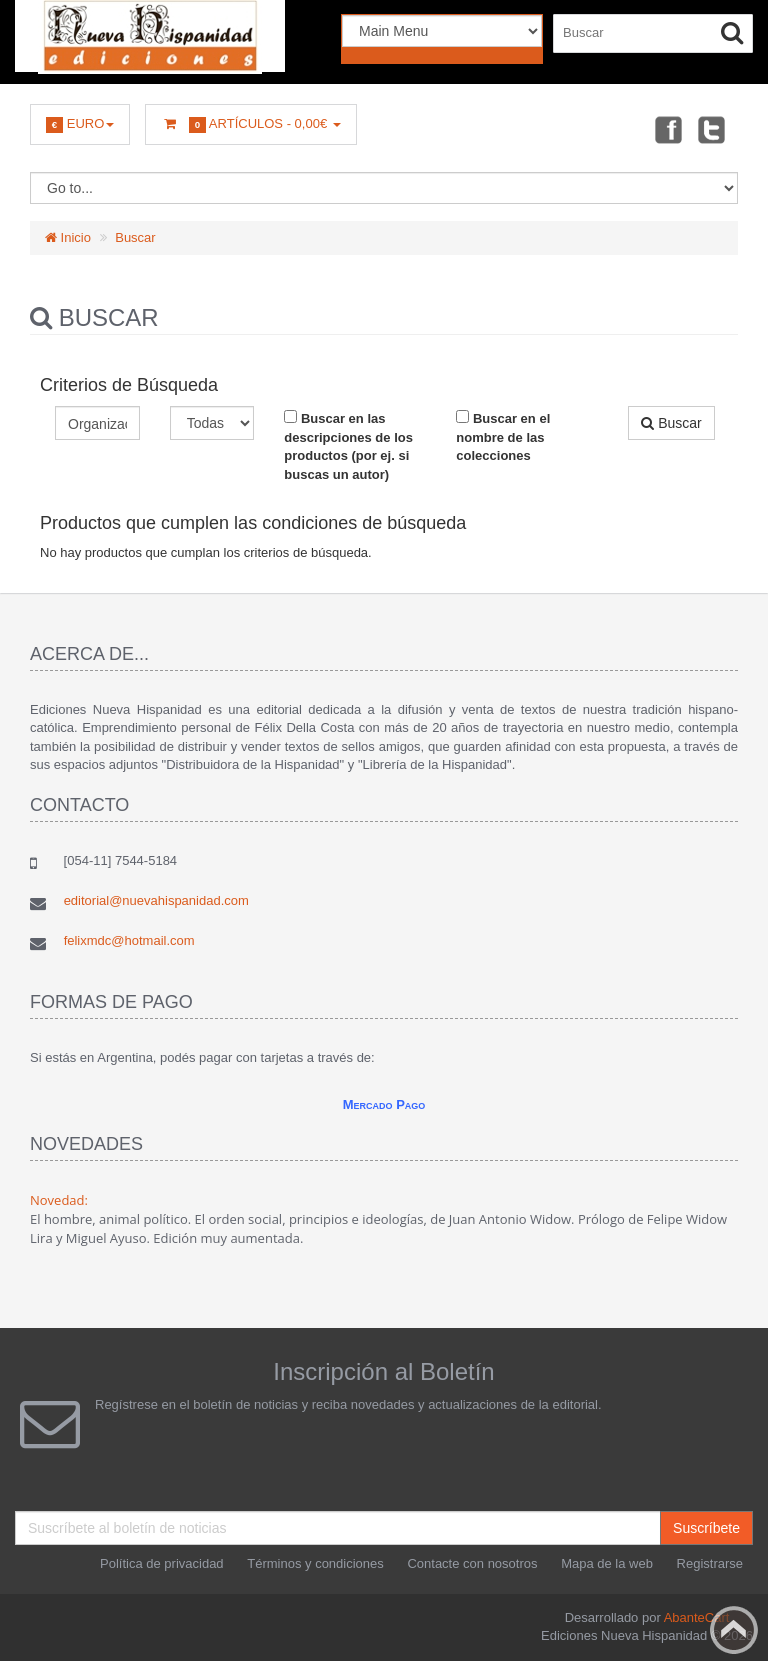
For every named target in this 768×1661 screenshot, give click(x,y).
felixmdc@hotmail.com (129, 940)
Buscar (135, 237)
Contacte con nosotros (472, 1563)
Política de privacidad (162, 1563)
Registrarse (710, 1563)
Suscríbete (706, 1528)
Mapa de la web (607, 1563)
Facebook (667, 129)
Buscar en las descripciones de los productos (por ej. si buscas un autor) (348, 446)
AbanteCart (697, 1617)
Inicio (68, 237)
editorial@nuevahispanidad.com (156, 900)
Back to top (734, 1630)
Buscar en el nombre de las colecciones (503, 436)
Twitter (712, 129)
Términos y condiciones (315, 1563)
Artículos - (250, 124)
